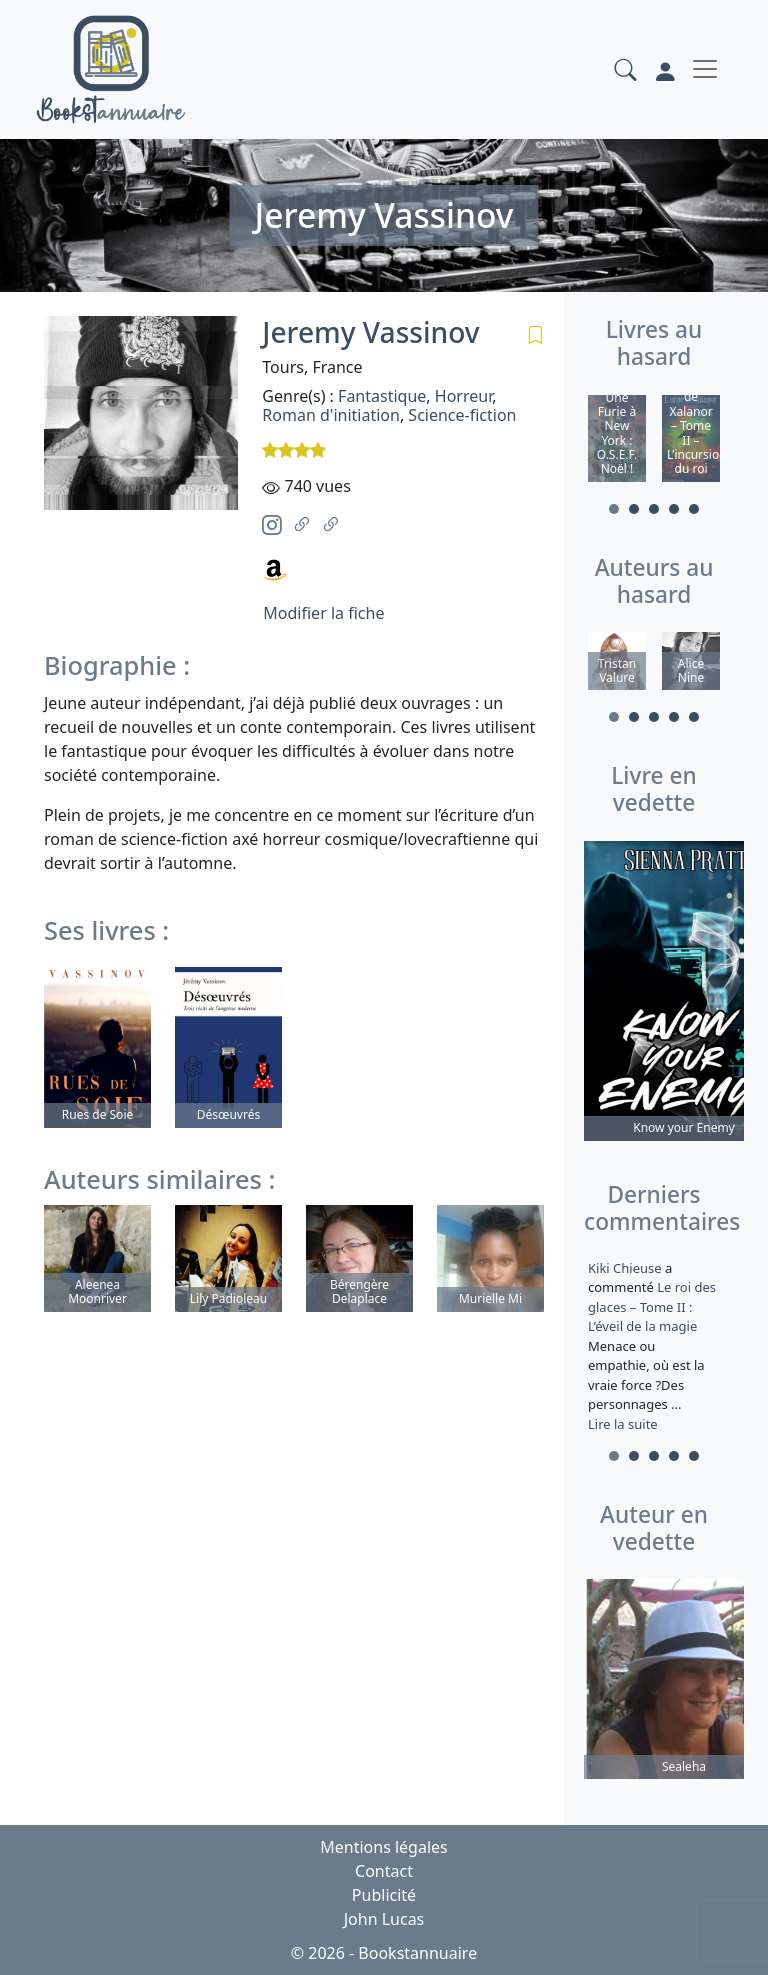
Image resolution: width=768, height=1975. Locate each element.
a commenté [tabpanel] (654, 1346)
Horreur (463, 396)
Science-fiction (462, 415)
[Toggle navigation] (705, 69)
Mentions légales (384, 1847)
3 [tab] (654, 509)
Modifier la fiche (323, 613)
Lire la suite (623, 1424)
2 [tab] (634, 509)
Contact (384, 1871)
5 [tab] (694, 509)
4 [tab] (674, 509)
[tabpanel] (617, 441)
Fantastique (382, 396)
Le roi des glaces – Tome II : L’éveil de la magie (652, 1307)
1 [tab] (614, 509)
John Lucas (384, 1919)
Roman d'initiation (331, 415)
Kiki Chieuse (626, 1268)
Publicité (384, 1895)
